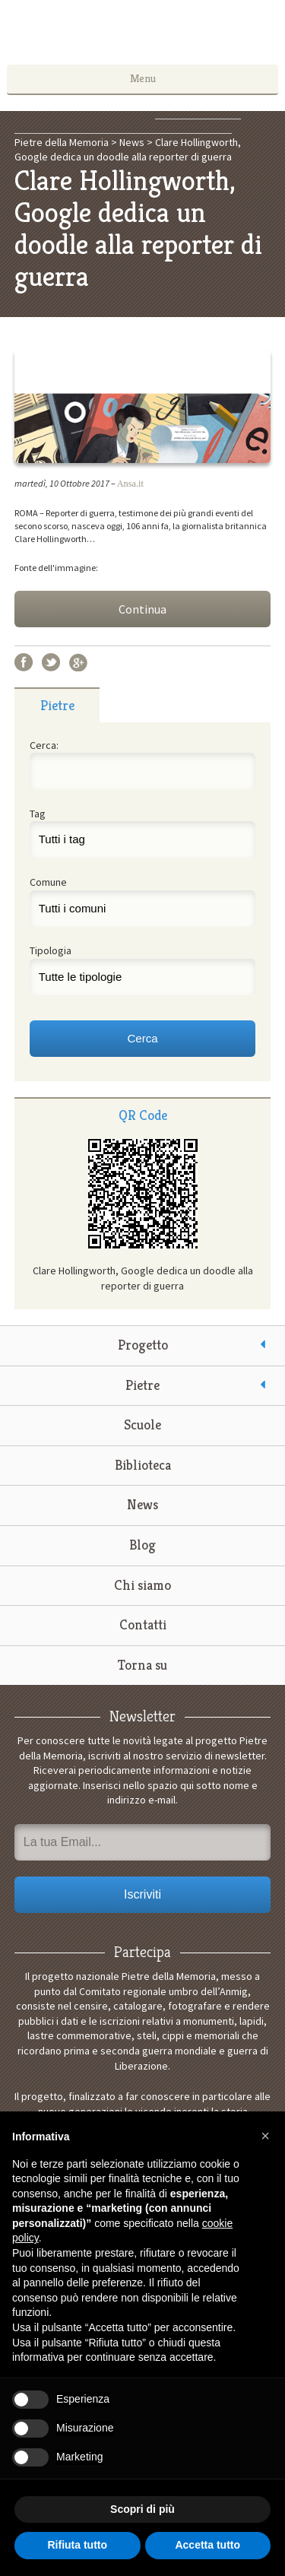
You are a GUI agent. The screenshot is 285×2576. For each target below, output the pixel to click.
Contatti (142, 1624)
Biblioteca (143, 1465)
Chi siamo (142, 1585)
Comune (48, 882)
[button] (265, 2136)
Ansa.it (130, 483)
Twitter (51, 662)
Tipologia (50, 950)
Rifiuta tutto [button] (77, 2545)
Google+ (78, 662)
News (142, 1504)
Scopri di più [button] (142, 2509)
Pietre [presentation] (57, 705)
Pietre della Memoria (143, 36)
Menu (143, 78)
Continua (142, 609)
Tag (38, 813)
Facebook (23, 662)
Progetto (143, 1344)
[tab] (57, 704)
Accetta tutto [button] (207, 2545)
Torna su (142, 1664)
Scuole (142, 1424)
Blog (142, 1544)
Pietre (142, 1385)
